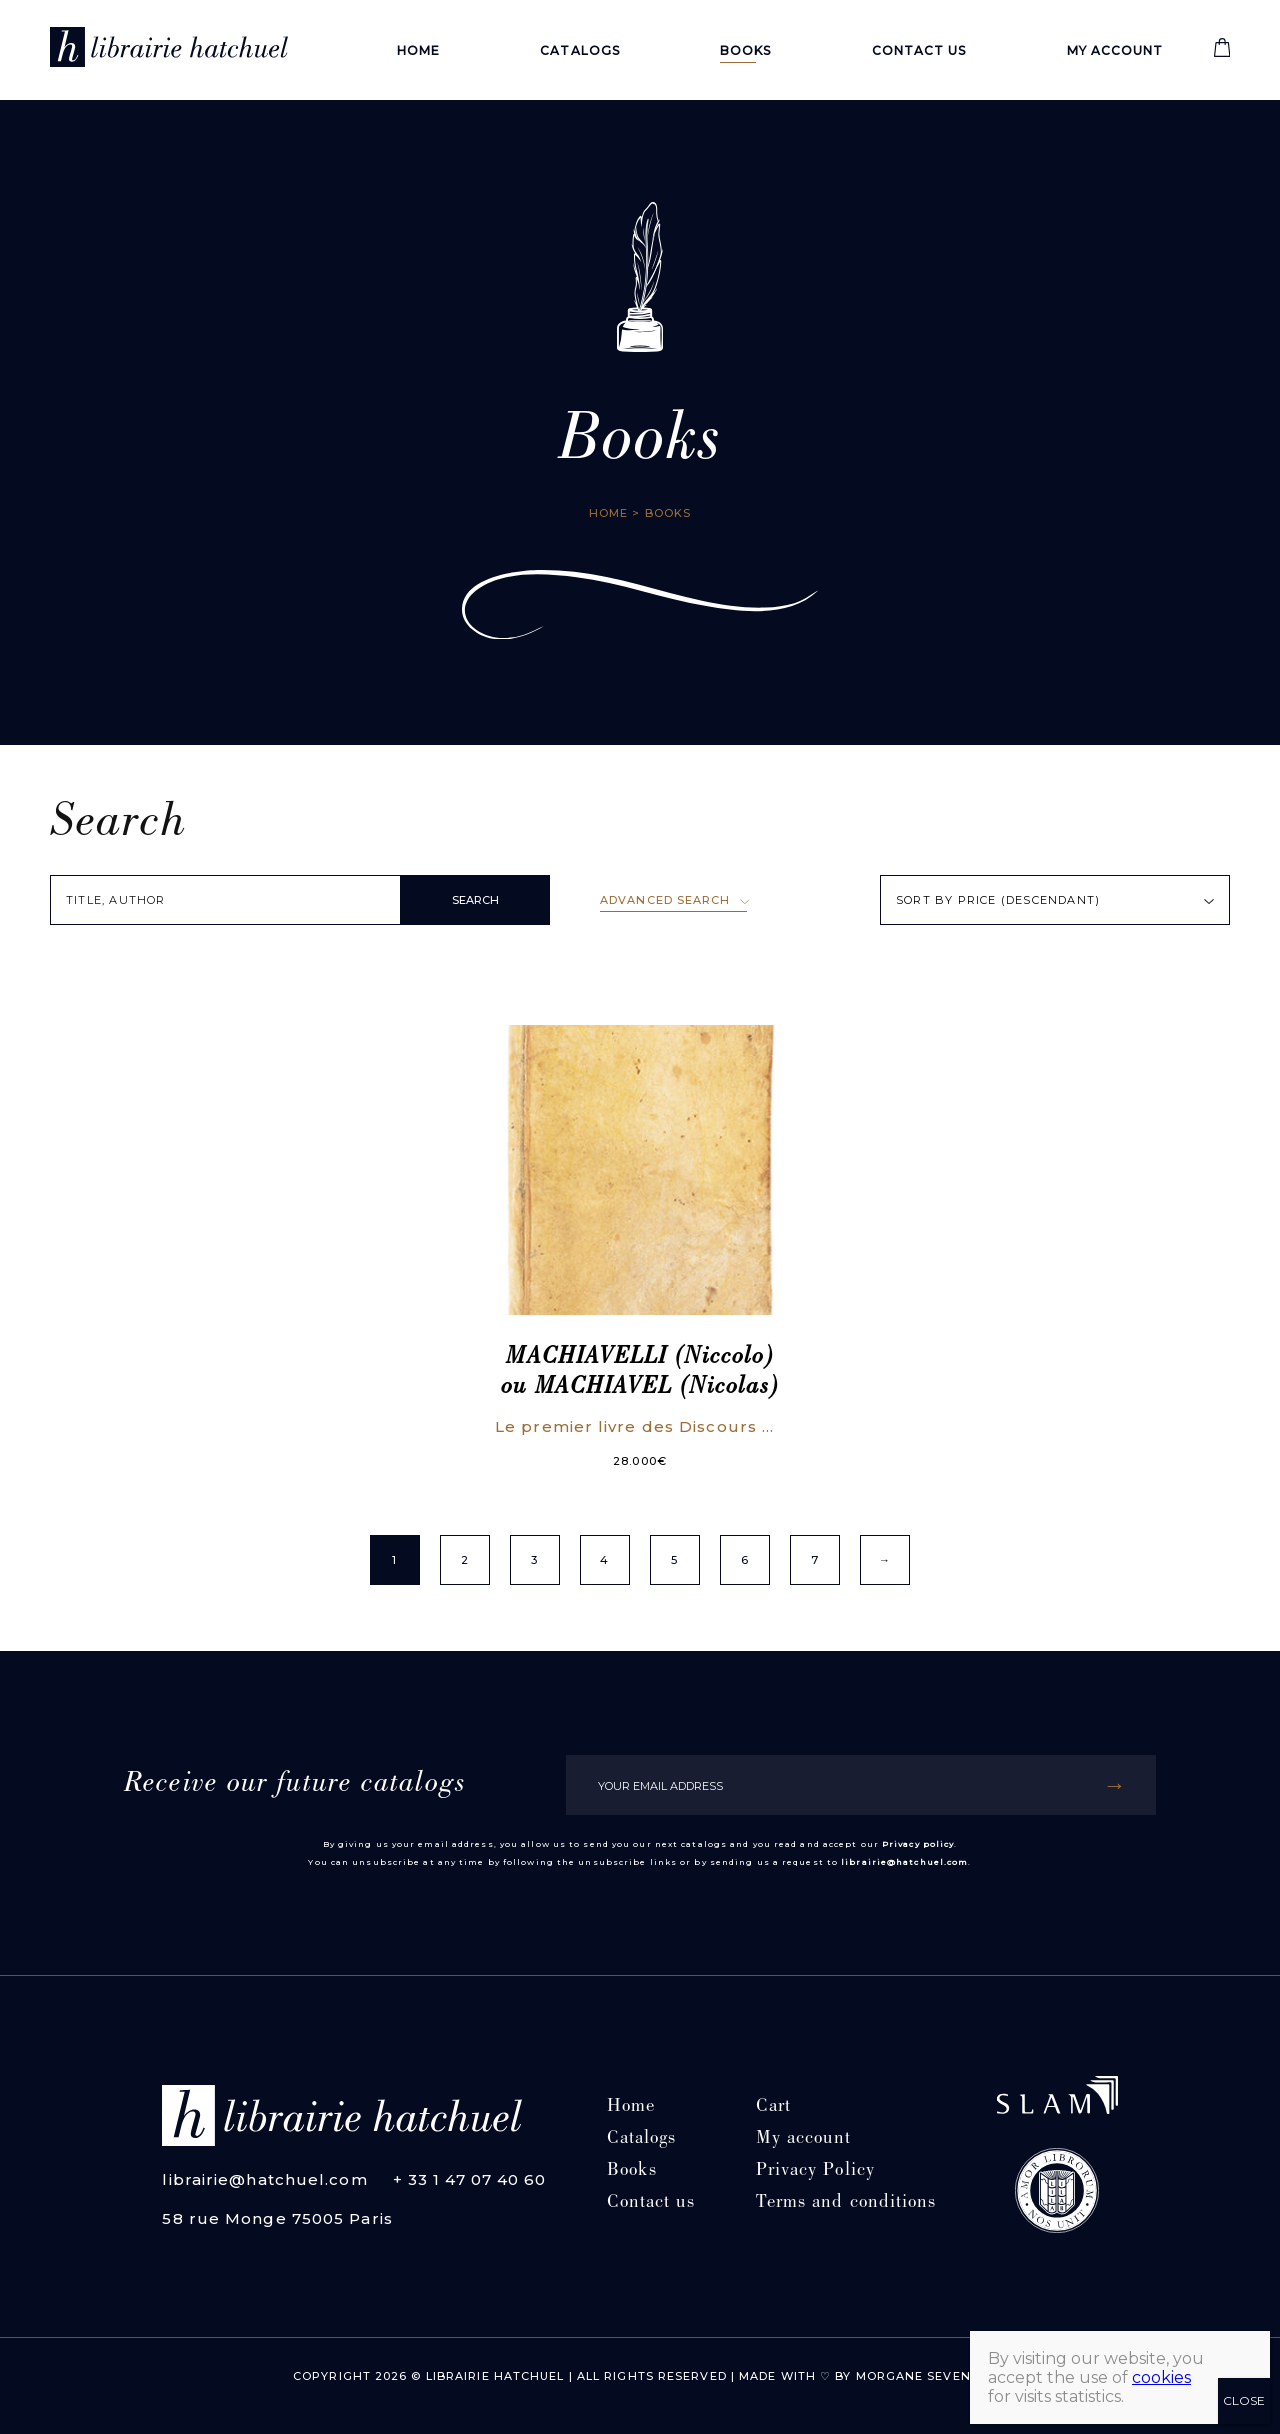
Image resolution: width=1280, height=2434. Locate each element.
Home (418, 50)
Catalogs (580, 50)
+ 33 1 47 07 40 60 (470, 2179)
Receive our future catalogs (295, 1785)
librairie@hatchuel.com (904, 1862)
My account (1115, 50)
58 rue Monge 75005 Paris (277, 2218)
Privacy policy (918, 1844)
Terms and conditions (846, 2203)
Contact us (919, 50)
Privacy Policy (815, 2171)
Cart (773, 2107)
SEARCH (475, 900)
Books (746, 50)
